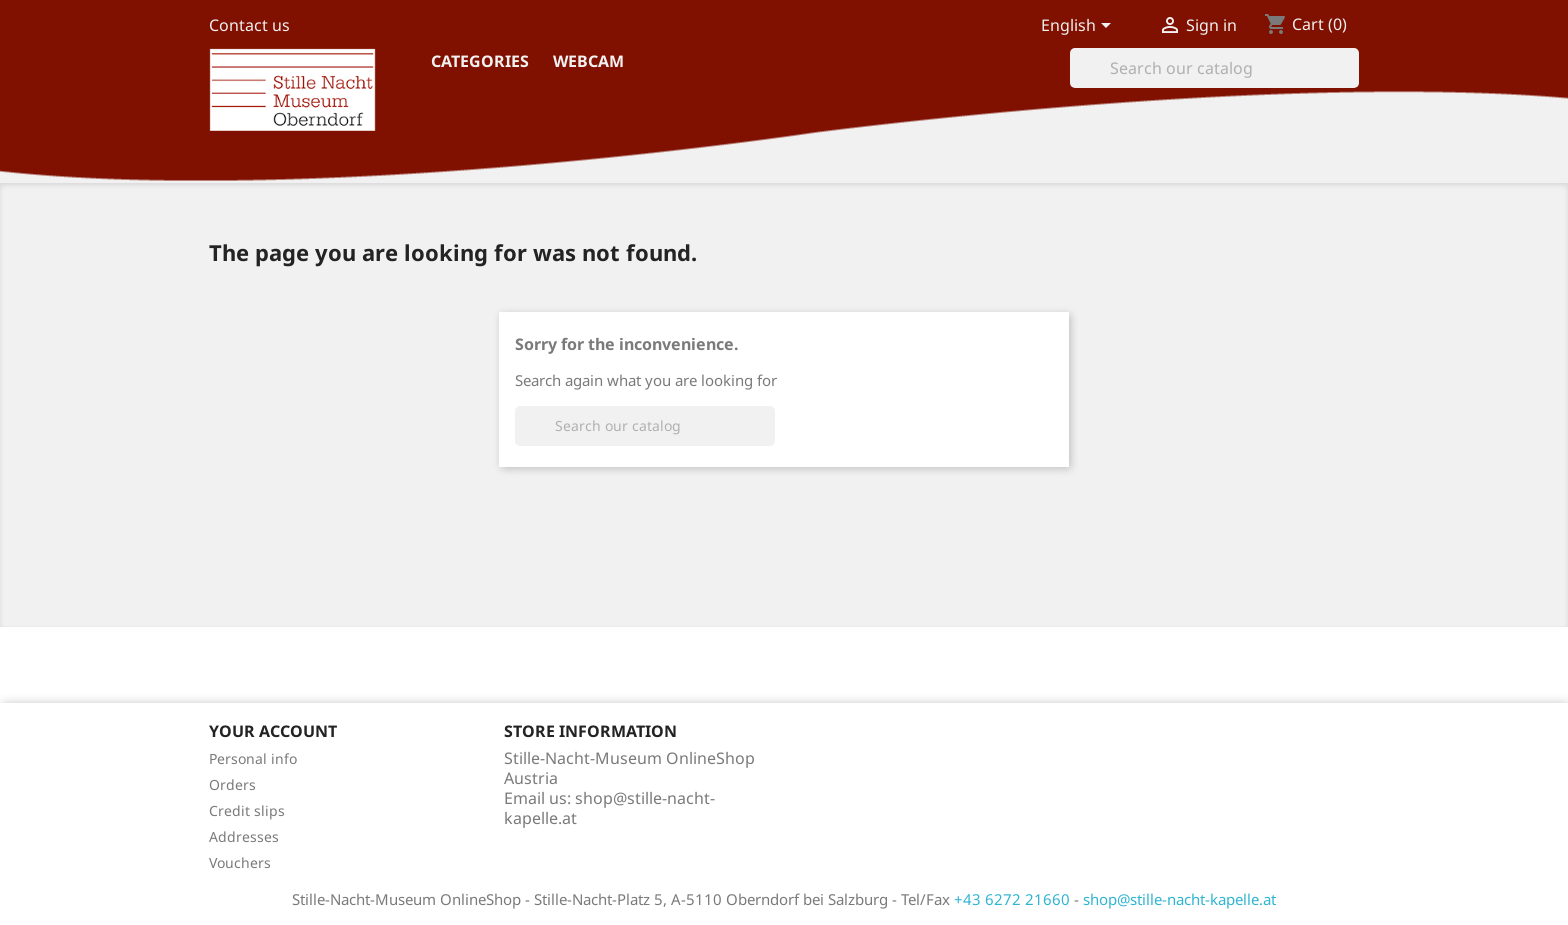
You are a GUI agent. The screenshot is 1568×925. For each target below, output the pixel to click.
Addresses (244, 836)
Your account (273, 731)
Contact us (249, 25)
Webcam (588, 61)
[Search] (1214, 68)
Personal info (253, 758)
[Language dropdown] (1079, 27)
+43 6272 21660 (1012, 899)
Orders (232, 784)
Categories (480, 61)
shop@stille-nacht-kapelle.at (609, 808)
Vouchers (240, 862)
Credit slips (247, 810)
